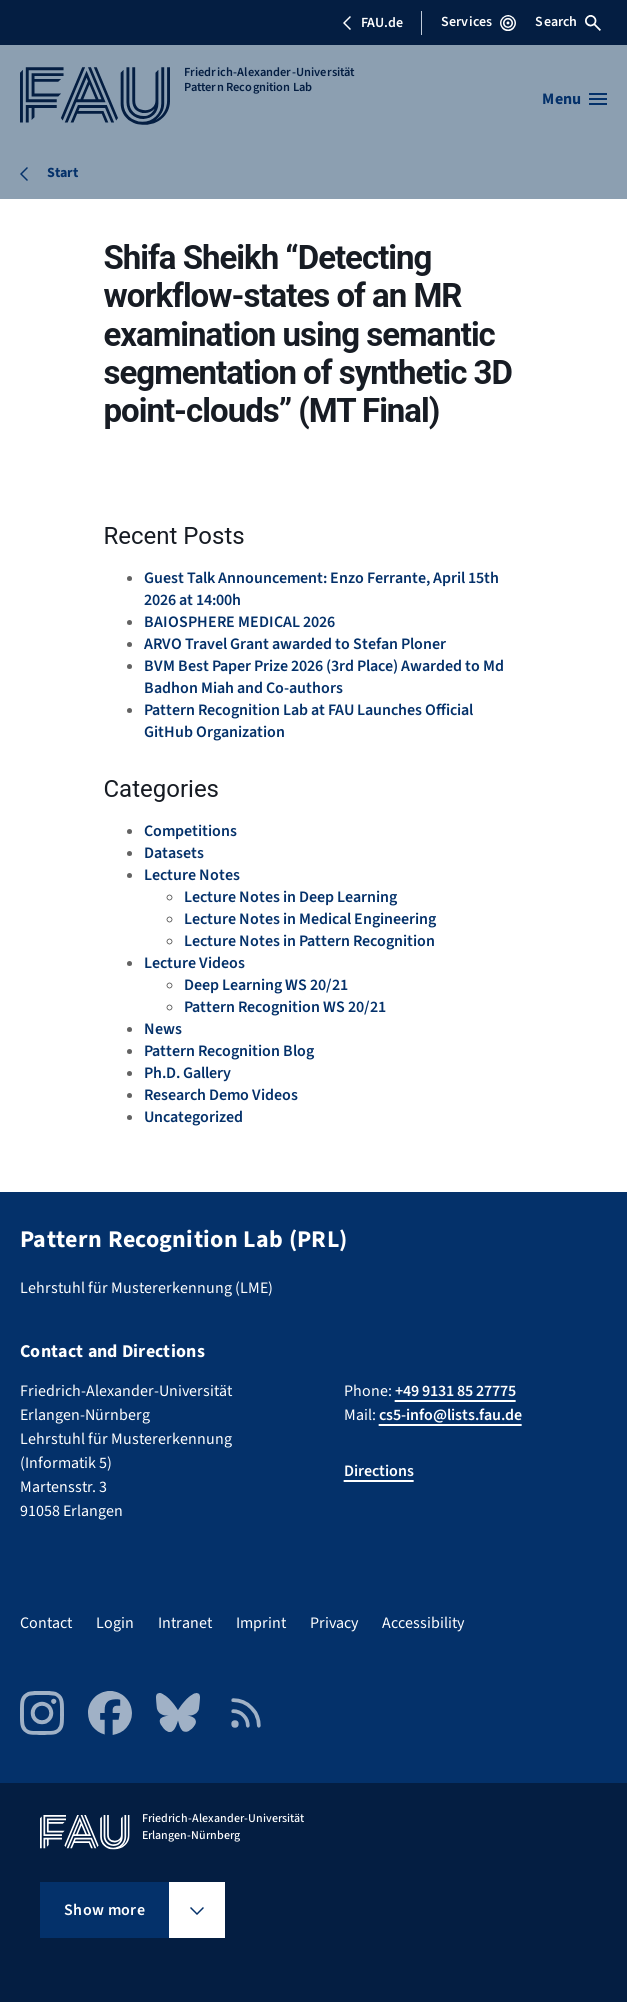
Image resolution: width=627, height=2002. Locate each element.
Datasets (174, 853)
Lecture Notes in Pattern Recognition (309, 941)
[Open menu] (574, 99)
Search (568, 22)
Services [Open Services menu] (478, 22)
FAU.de (372, 23)
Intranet (185, 1623)
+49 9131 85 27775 (455, 1391)
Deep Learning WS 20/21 (266, 985)
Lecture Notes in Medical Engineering (310, 919)
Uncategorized (193, 1117)
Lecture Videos (194, 963)
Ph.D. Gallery (187, 1073)
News (163, 1029)
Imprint (261, 1623)
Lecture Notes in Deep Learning (290, 897)
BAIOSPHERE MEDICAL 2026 (239, 622)
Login (115, 1623)
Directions (379, 1471)
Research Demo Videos (221, 1095)
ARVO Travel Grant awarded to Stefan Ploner (295, 644)
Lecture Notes (192, 875)
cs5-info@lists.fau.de (450, 1415)
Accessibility (423, 1623)
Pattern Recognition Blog (229, 1051)
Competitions (190, 831)
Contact (46, 1623)
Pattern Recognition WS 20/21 (285, 1007)
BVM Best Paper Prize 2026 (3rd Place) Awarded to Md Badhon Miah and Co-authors (324, 677)
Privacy (334, 1623)
